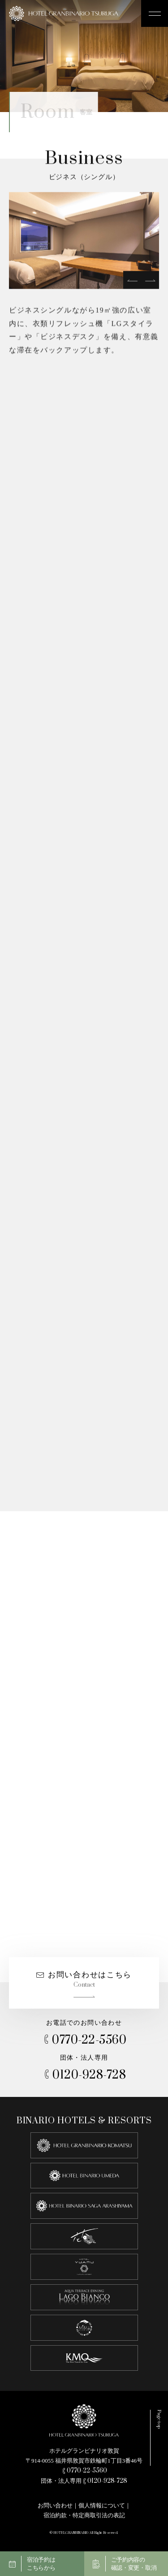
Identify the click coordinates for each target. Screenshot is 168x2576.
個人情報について (101, 2505)
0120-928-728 (84, 2075)
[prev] (132, 281)
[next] (150, 281)
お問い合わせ (55, 2505)
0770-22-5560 (84, 2040)
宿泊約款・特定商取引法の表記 (84, 2515)
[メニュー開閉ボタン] (154, 13)
